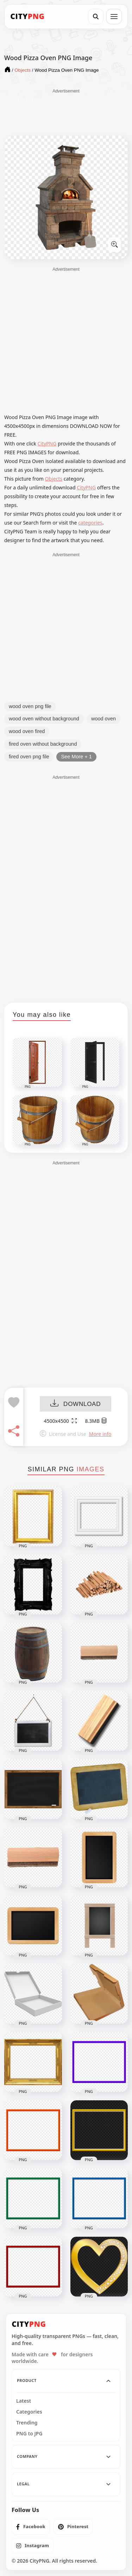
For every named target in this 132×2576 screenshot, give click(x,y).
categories (90, 522)
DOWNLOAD (75, 1404)
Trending (27, 2423)
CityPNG (46, 443)
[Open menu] (114, 16)
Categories (29, 2412)
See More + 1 (76, 756)
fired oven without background (43, 744)
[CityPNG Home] (27, 16)
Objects (54, 478)
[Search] (95, 16)
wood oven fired (27, 731)
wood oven (103, 718)
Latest (23, 2401)
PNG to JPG (29, 2433)
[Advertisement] (66, 111)
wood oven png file (30, 706)
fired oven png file (29, 756)
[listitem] (31, 2527)
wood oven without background (44, 718)
